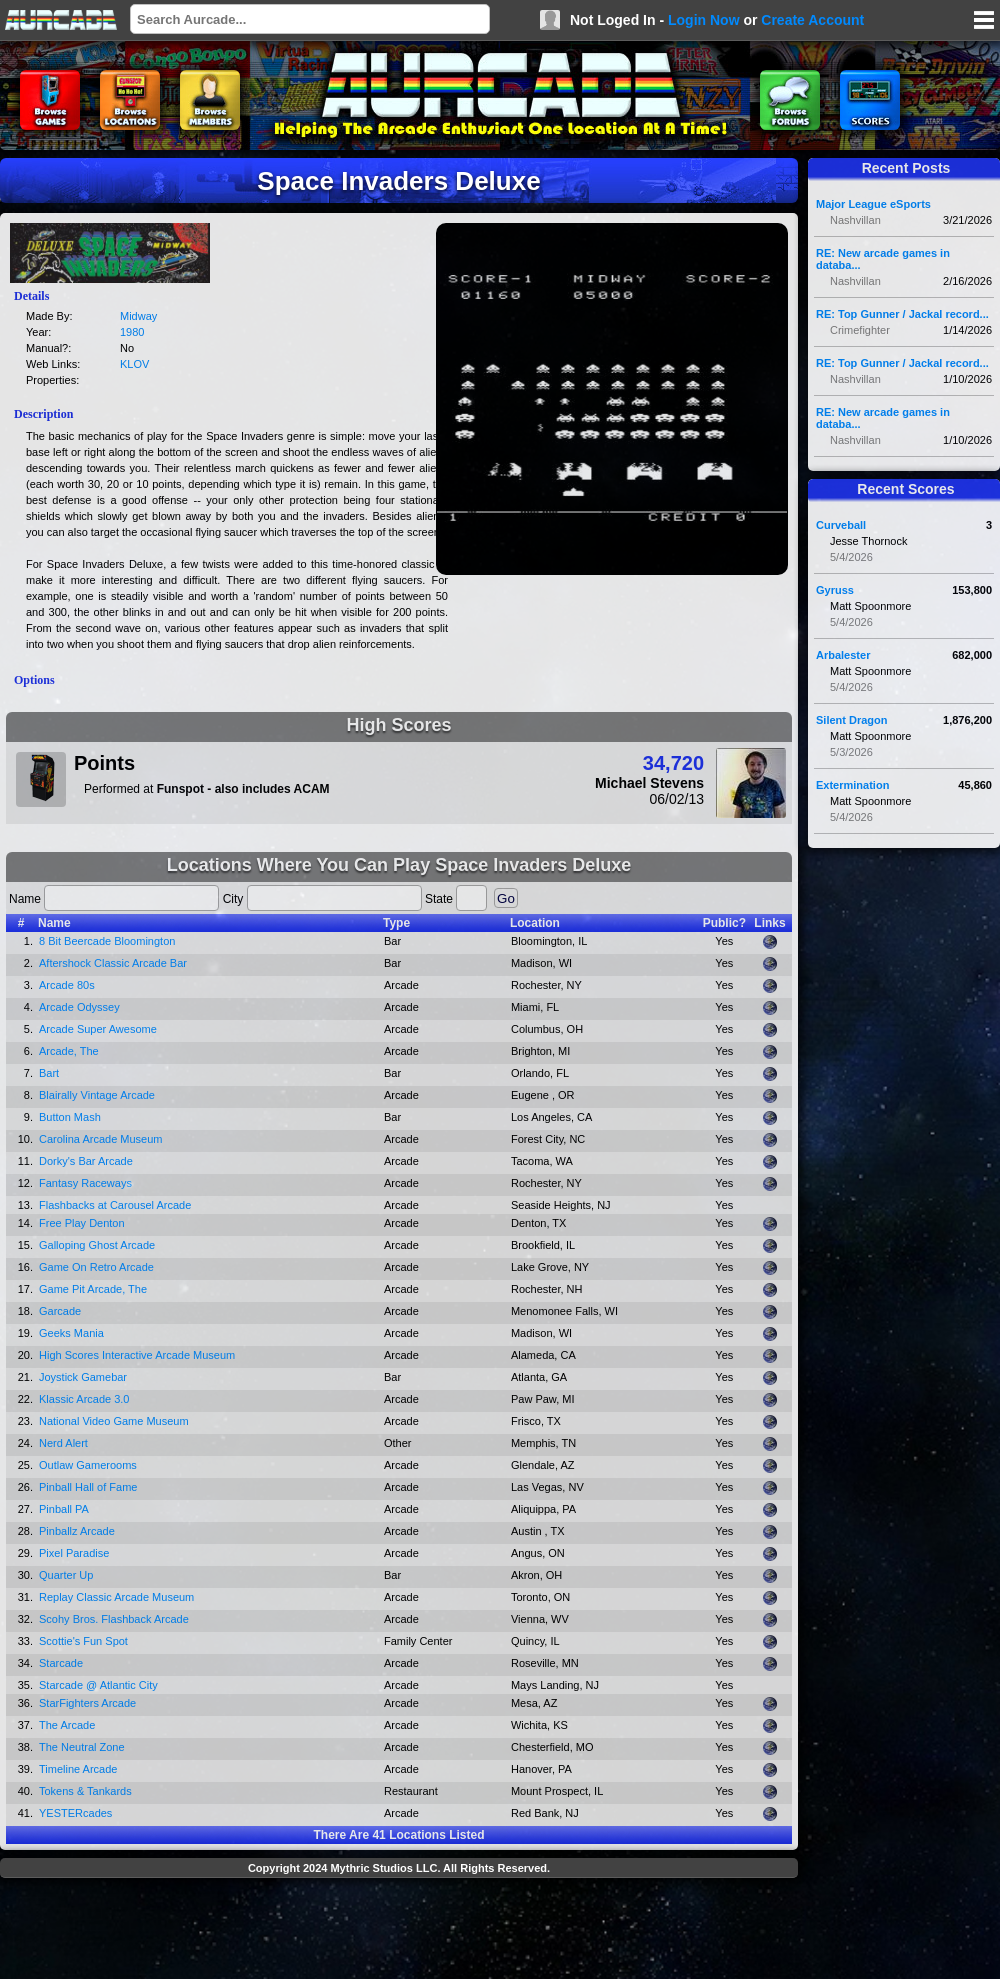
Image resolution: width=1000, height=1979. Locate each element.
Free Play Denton (82, 1223)
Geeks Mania (71, 1333)
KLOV (134, 364)
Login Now (704, 20)
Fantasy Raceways (85, 1183)
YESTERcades (75, 1813)
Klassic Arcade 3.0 (84, 1399)
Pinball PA (64, 1509)
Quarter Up (66, 1575)
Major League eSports (873, 204)
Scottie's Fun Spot (83, 1641)
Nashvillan (855, 220)
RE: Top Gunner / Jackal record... (902, 314)
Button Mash (70, 1117)
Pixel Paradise (74, 1553)
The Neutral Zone (82, 1747)
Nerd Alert (63, 1443)
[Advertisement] (399, 1931)
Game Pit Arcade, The (93, 1289)
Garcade (60, 1311)
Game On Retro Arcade (96, 1267)
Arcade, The (69, 1051)
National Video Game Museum (114, 1421)
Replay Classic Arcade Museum (116, 1597)
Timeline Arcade (78, 1769)
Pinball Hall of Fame (88, 1487)
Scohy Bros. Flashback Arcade (114, 1619)
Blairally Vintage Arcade (97, 1095)
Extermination (852, 785)
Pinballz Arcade (77, 1531)
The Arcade (67, 1725)
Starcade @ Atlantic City (98, 1685)
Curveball (841, 525)
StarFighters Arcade (87, 1703)
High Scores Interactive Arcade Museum (137, 1355)
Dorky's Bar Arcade (86, 1161)
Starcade (61, 1663)
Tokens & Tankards (85, 1791)
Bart (49, 1073)
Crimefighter (860, 330)
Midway (138, 316)
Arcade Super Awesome (98, 1029)
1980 (132, 332)
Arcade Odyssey (79, 1007)
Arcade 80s (67, 985)
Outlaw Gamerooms (88, 1465)
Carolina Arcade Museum (101, 1139)
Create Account (812, 20)
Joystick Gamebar (83, 1377)
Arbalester (843, 655)
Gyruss (835, 590)
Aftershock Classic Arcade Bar (113, 963)
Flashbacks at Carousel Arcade (115, 1205)
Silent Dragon (852, 720)
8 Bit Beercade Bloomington (107, 941)
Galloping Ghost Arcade (97, 1245)
